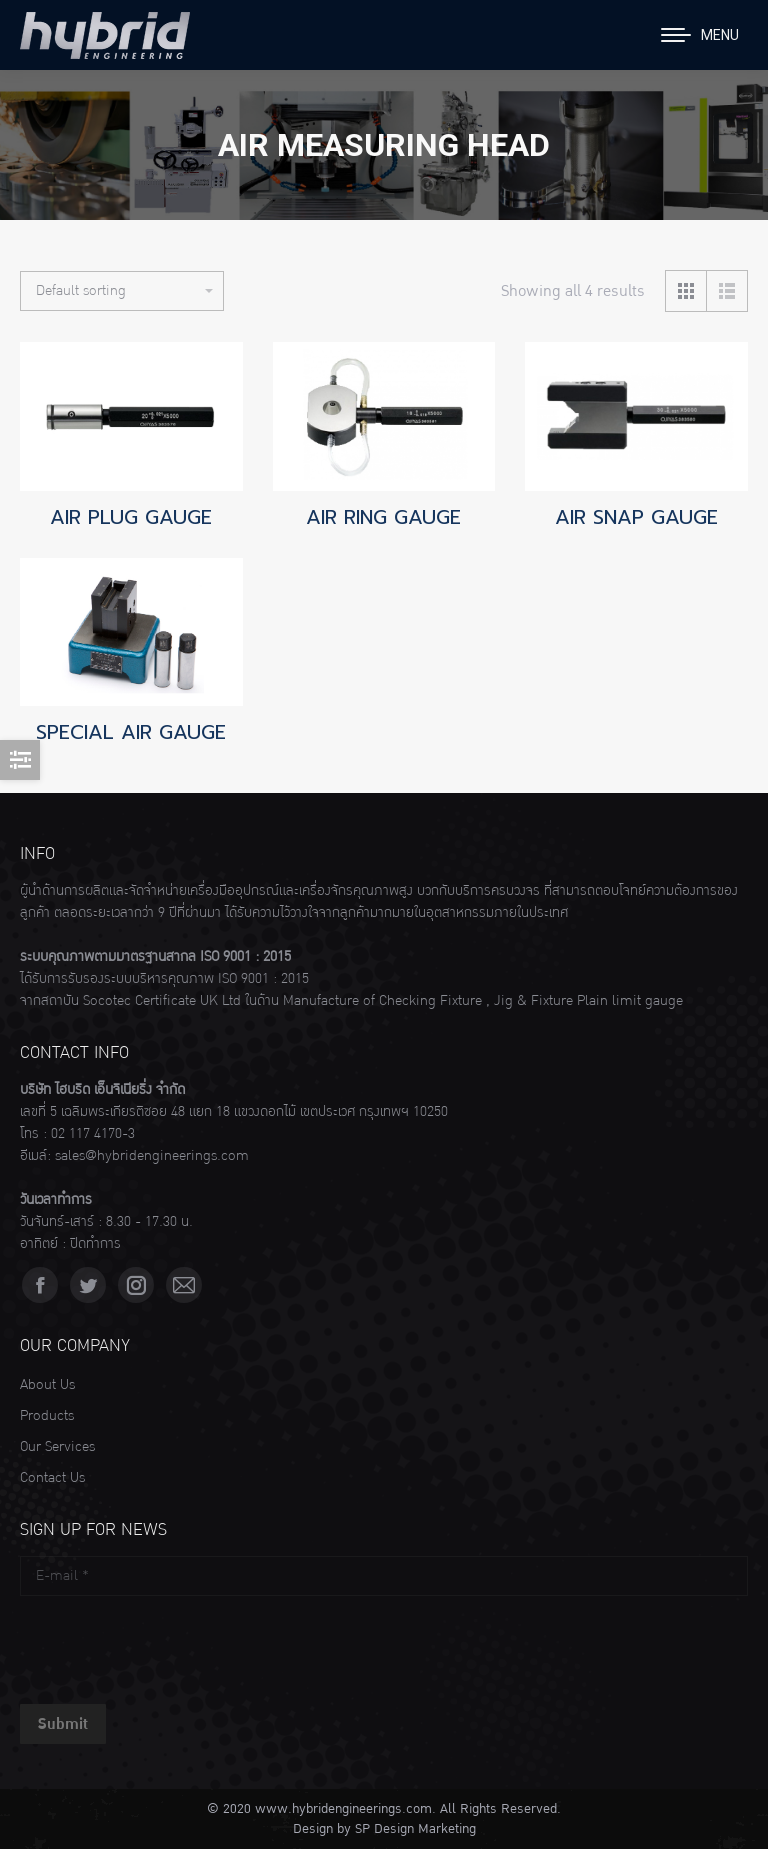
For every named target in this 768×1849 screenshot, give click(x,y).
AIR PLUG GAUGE (131, 517)
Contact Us (52, 1478)
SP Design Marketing (415, 1829)
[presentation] (172, 1645)
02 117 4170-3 (93, 1134)
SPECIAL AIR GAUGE (131, 732)
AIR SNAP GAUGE (636, 517)
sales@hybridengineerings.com (152, 1156)
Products (47, 1416)
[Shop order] (122, 291)
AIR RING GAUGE (383, 517)
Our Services (57, 1447)
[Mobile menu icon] (700, 35)
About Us (47, 1385)
